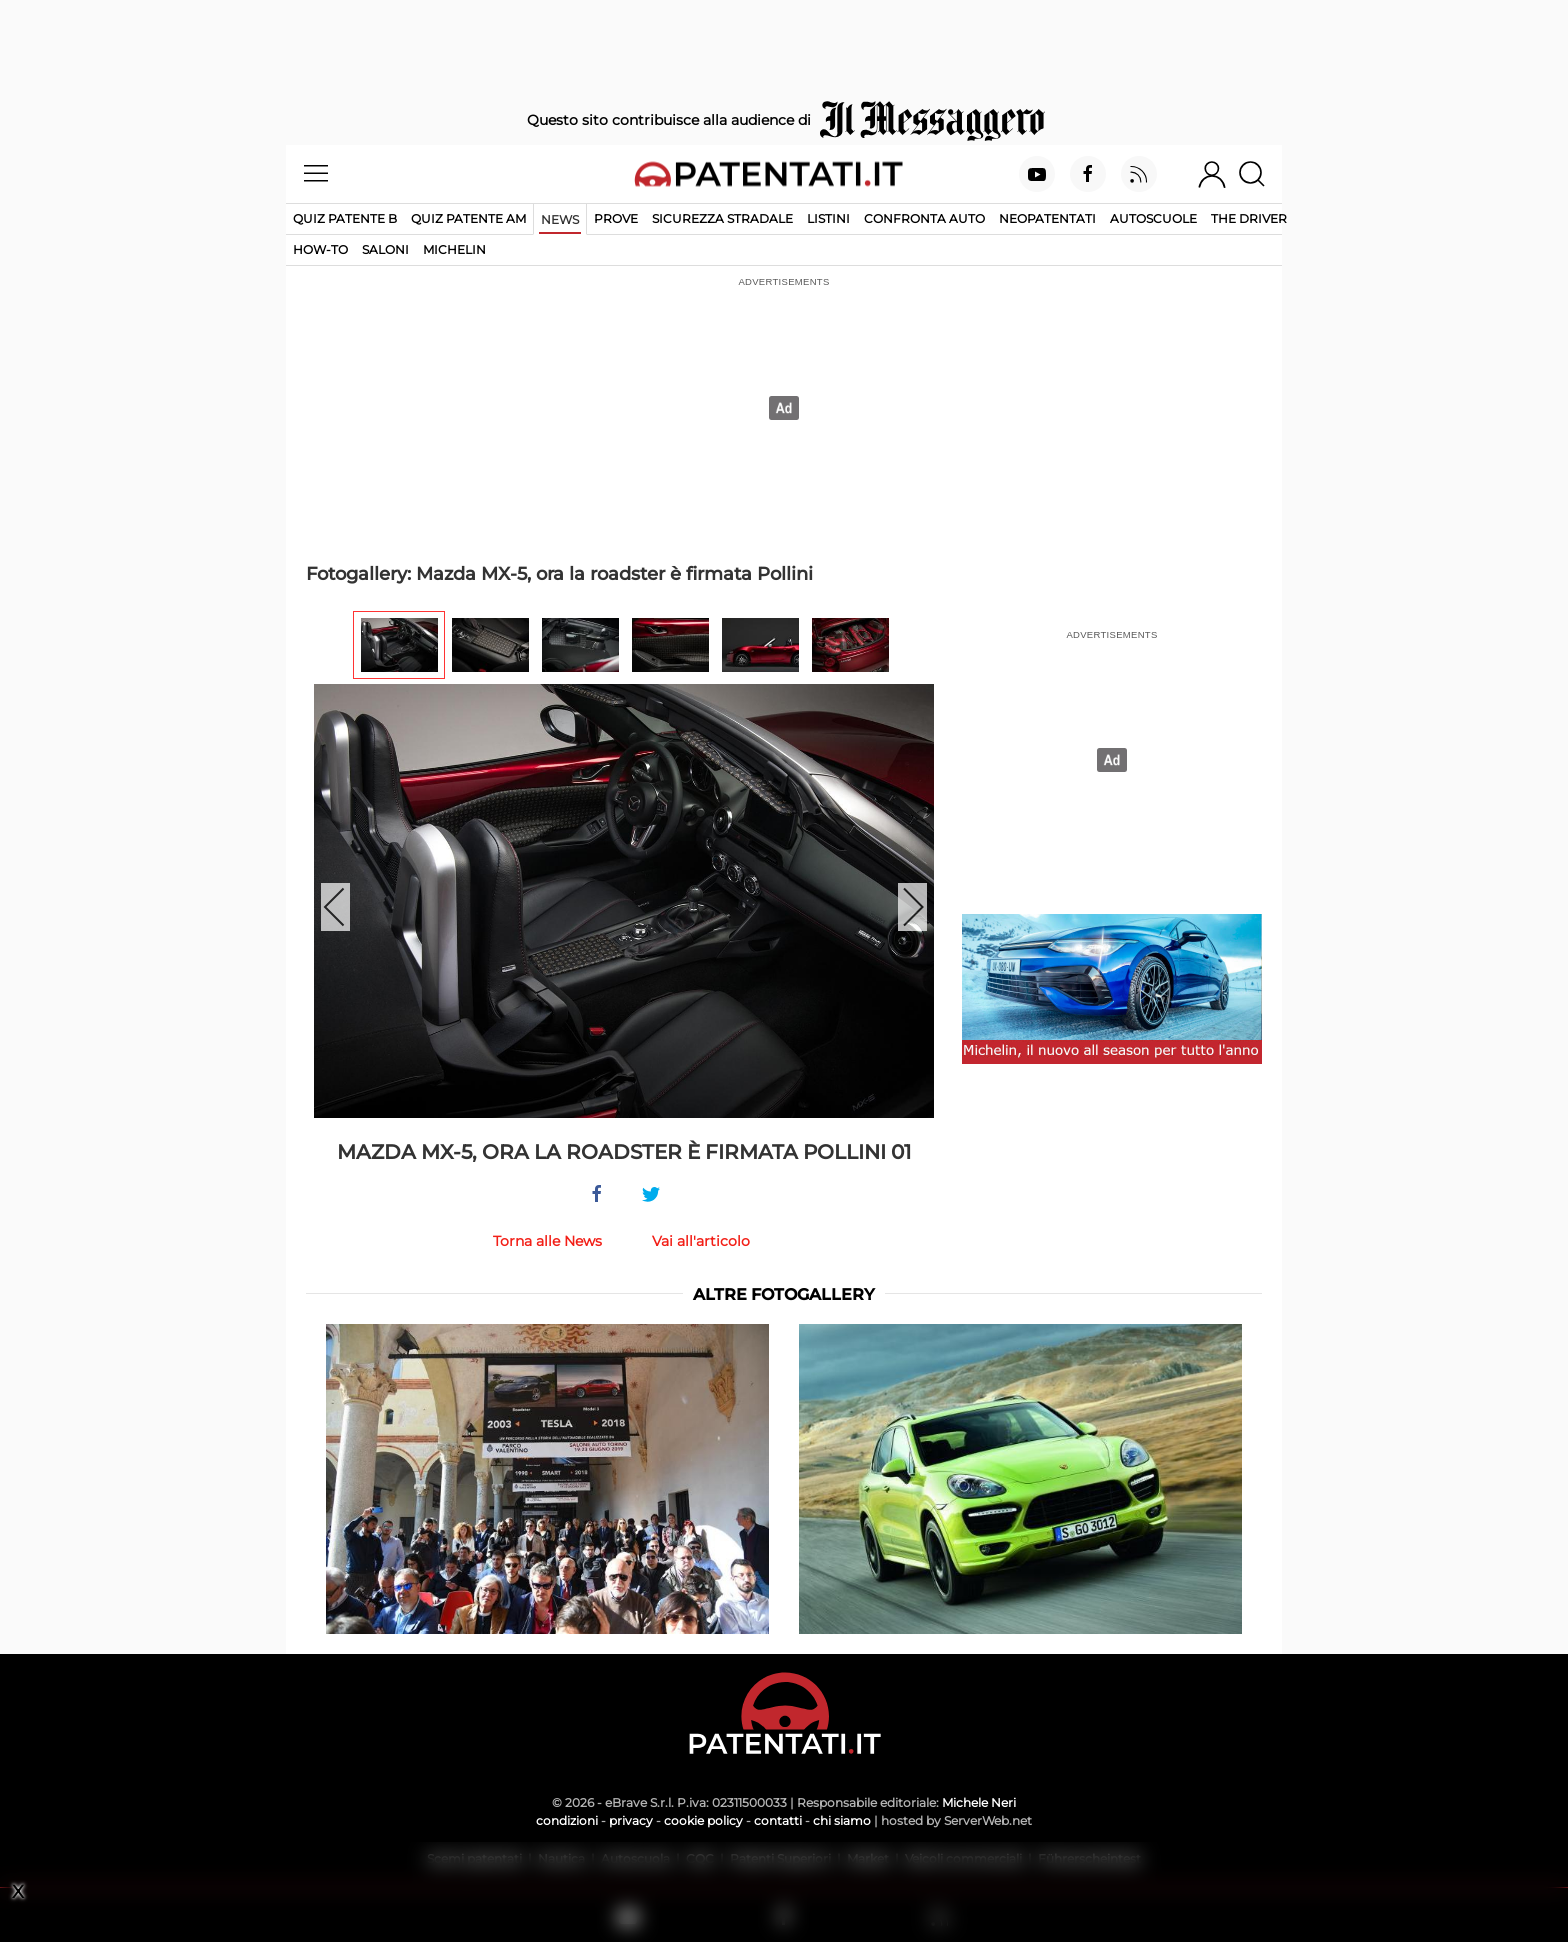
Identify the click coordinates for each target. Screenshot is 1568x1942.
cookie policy (703, 1820)
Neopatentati (1047, 218)
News (560, 219)
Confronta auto (924, 218)
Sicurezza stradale (722, 218)
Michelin (454, 249)
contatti (778, 1820)
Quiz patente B (345, 218)
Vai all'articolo (701, 1241)
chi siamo (842, 1820)
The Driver (1249, 218)
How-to (320, 249)
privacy (631, 1820)
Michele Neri (979, 1802)
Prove (616, 218)
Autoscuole (1153, 218)
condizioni (567, 1820)
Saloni (385, 249)
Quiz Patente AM (468, 218)
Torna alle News (547, 1241)
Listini (828, 218)
